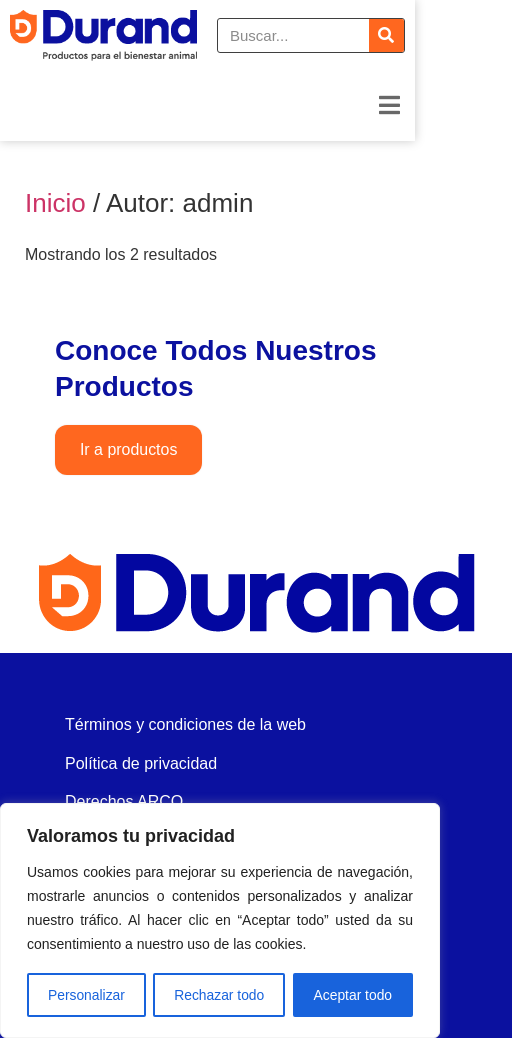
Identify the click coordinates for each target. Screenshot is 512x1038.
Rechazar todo (219, 995)
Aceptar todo (352, 995)
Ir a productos (129, 450)
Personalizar (86, 995)
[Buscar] (483, 41)
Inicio (55, 203)
